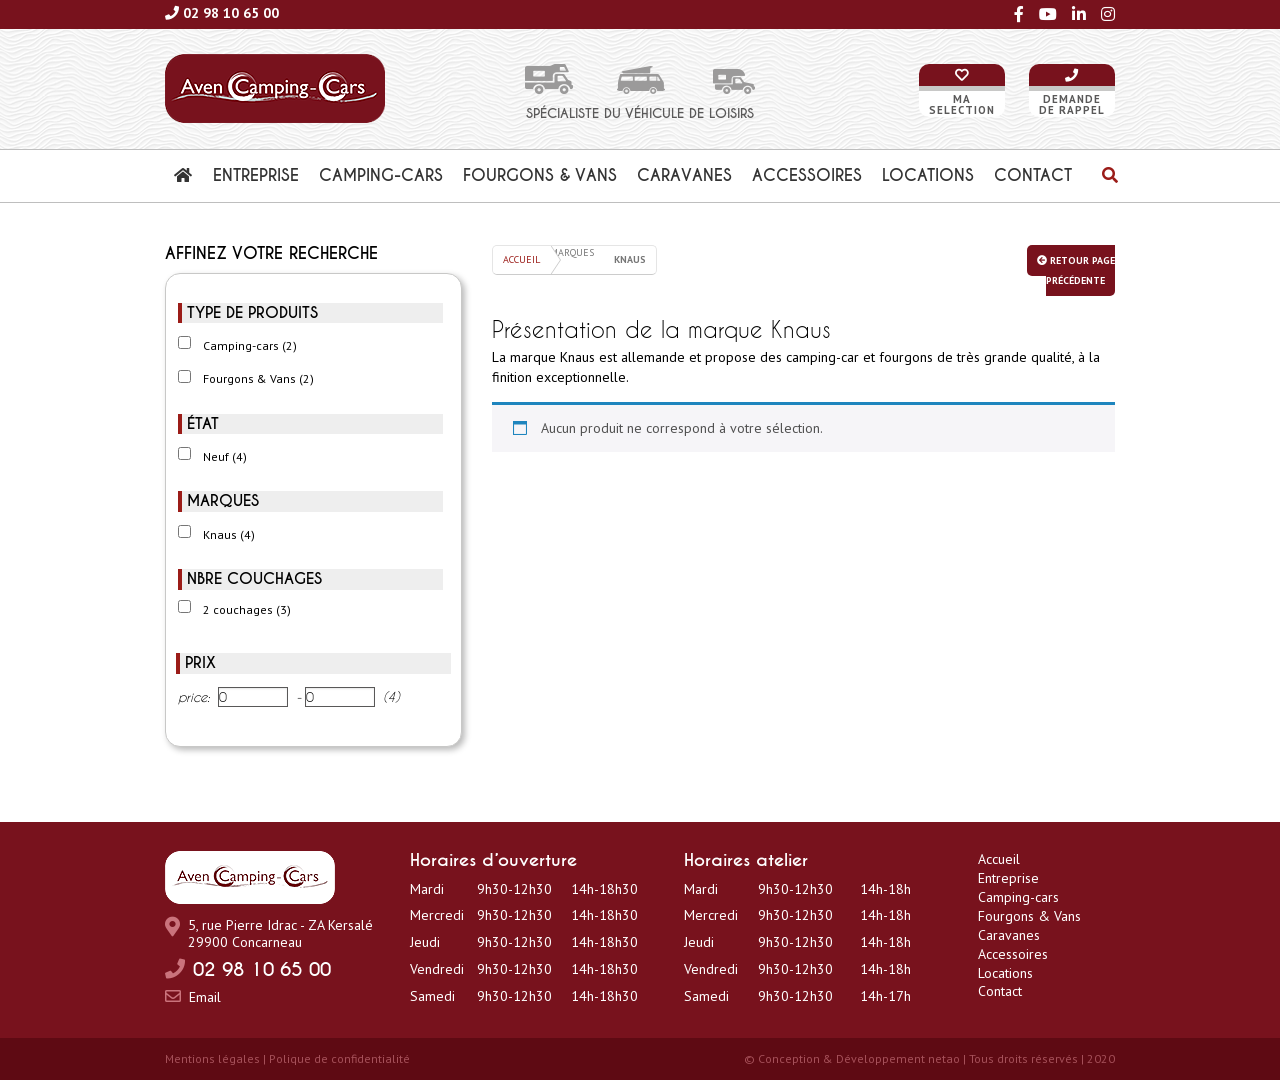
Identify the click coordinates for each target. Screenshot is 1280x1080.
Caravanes (1009, 935)
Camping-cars (250, 345)
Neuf (225, 456)
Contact (1000, 991)
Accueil (521, 259)
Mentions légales (212, 1058)
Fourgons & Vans (258, 378)
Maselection (962, 104)
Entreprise (1008, 878)
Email (205, 997)
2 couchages (247, 609)
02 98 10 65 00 (231, 13)
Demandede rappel (1072, 104)
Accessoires (1013, 954)
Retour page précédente (1076, 270)
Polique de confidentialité (339, 1058)
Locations (1005, 973)
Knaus (229, 534)
